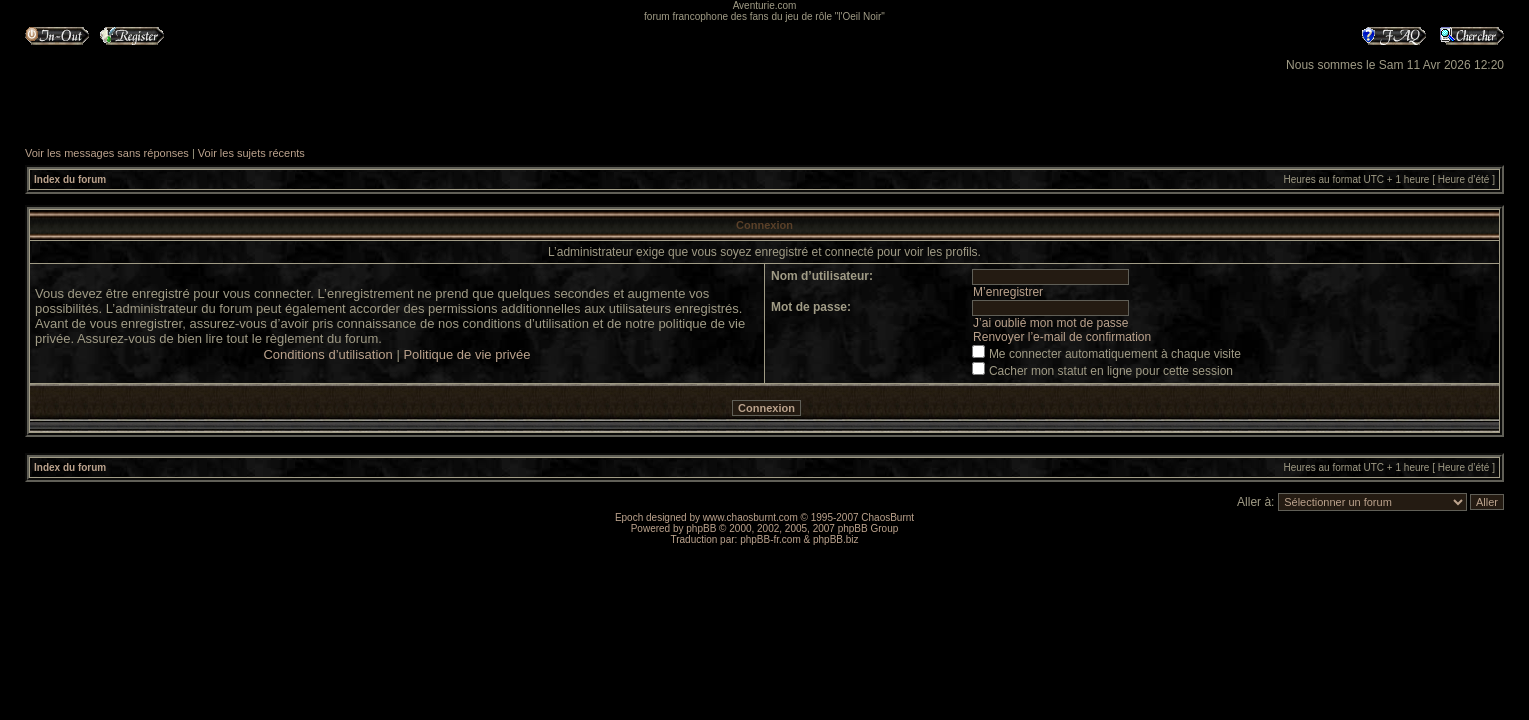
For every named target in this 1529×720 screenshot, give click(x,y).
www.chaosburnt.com (750, 517)
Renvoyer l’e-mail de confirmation (1062, 337)
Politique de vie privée (466, 354)
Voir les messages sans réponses (107, 153)
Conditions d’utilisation (327, 354)
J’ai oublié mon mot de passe (1050, 323)
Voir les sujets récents (251, 153)
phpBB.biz (836, 539)
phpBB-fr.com (770, 539)
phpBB (701, 528)
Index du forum (70, 179)
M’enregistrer (1008, 292)
